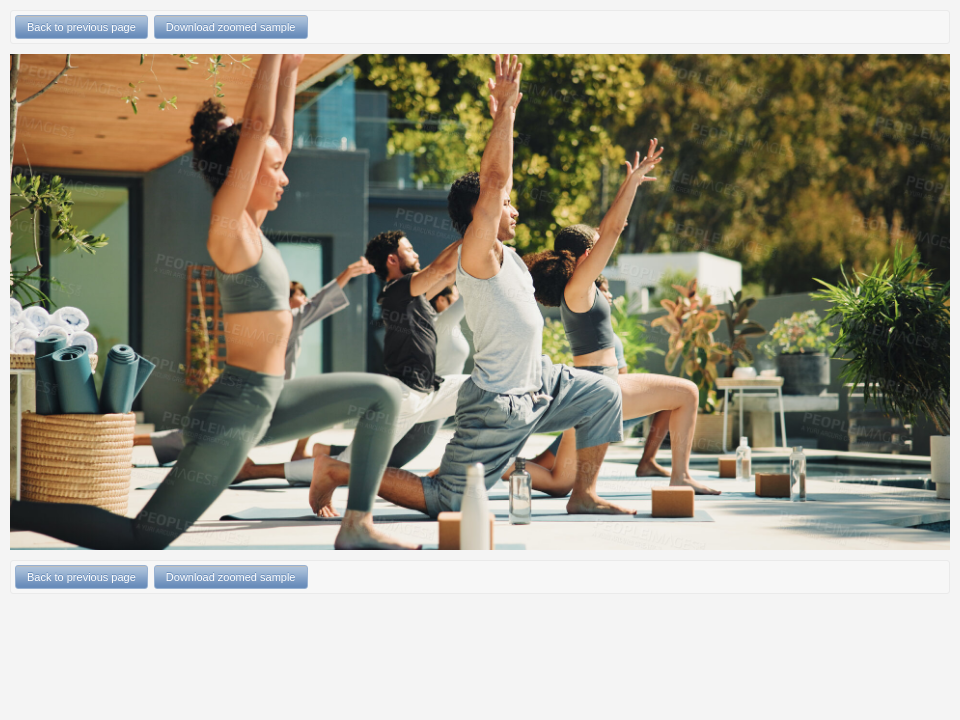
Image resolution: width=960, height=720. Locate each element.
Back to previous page (81, 27)
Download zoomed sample (231, 27)
